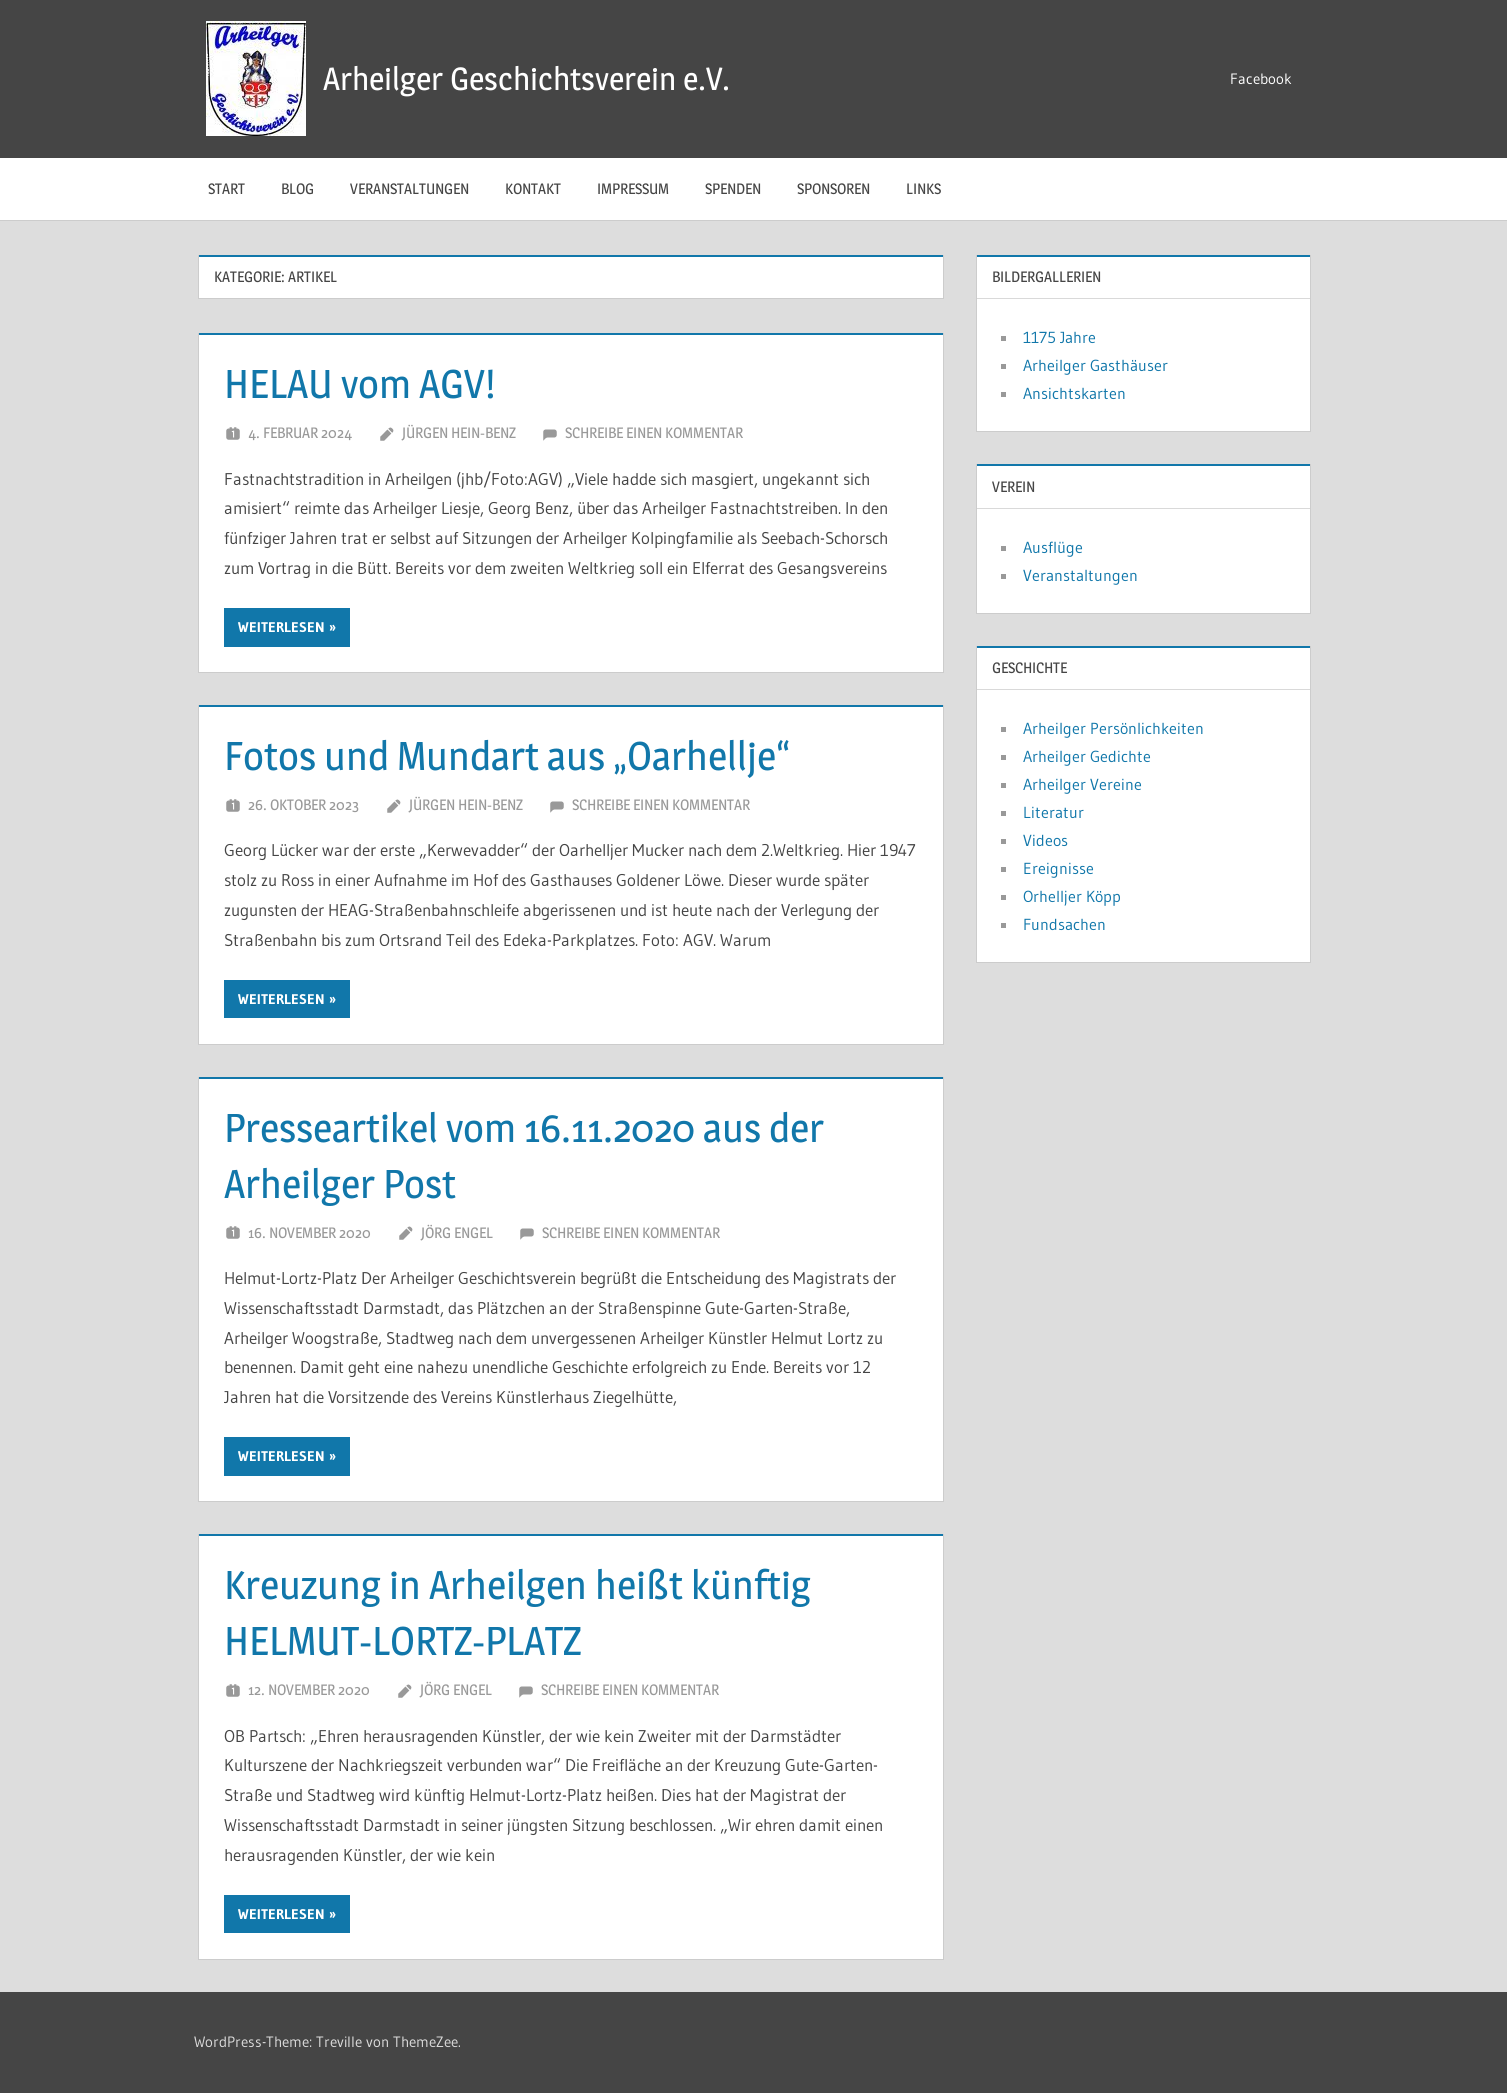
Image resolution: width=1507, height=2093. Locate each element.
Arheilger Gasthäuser (1095, 365)
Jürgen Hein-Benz (459, 432)
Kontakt (533, 188)
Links (923, 188)
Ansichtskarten (1074, 393)
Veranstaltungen (409, 188)
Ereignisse (1058, 868)
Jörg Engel (457, 1232)
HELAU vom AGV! (359, 383)
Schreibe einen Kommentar (654, 432)
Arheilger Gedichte (1087, 756)
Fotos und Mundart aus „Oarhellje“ (507, 755)
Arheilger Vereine (1082, 784)
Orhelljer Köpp (1072, 896)
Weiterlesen (281, 627)
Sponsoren (833, 188)
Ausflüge (1053, 547)
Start (226, 188)
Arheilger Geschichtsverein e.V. (526, 78)
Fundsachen (1064, 924)
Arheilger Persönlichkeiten (1113, 728)
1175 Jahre (1059, 337)
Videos (1045, 840)
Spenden (733, 188)
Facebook (1261, 78)
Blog (297, 188)
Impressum (633, 188)
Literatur (1053, 812)
